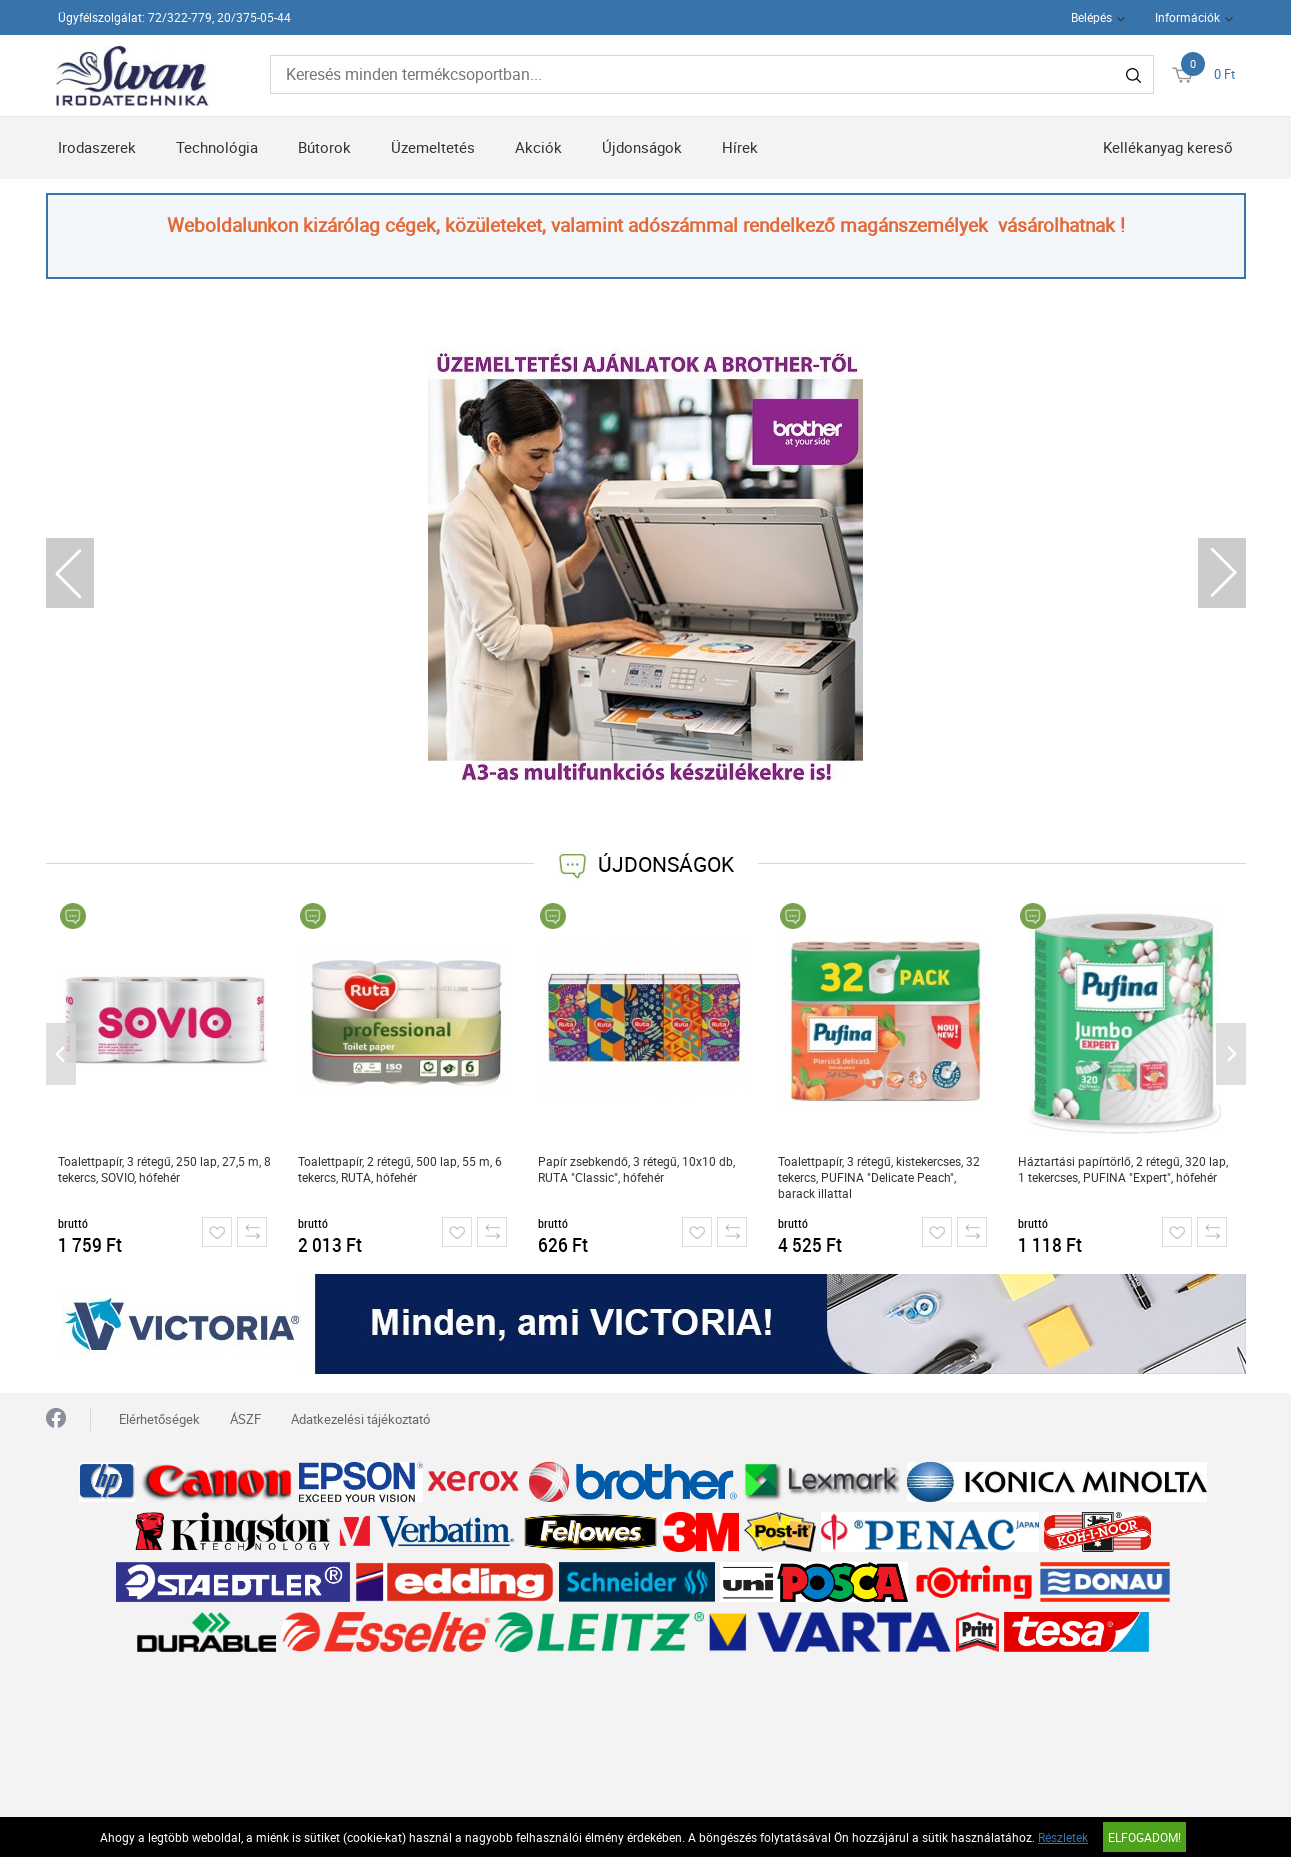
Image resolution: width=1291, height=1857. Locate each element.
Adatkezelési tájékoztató (360, 1419)
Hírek (740, 147)
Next (1222, 573)
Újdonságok (642, 147)
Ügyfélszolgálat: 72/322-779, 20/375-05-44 (174, 17)
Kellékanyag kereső (1168, 147)
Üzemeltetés (433, 147)
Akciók (538, 147)
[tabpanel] (646, 564)
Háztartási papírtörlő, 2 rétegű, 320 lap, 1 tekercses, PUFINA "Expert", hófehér (1123, 1169)
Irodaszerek (97, 147)
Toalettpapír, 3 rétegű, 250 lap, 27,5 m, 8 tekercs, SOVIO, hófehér (164, 1169)
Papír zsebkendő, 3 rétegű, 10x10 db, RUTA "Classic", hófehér (636, 1169)
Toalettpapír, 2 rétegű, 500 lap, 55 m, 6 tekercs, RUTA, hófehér (400, 1169)
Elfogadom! (1144, 1837)
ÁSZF (245, 1419)
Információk (1187, 17)
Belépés (1091, 17)
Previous (70, 573)
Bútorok (324, 147)
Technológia (217, 147)
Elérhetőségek (159, 1419)
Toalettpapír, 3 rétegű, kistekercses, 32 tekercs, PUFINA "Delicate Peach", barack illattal (879, 1177)
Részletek (1063, 1837)
